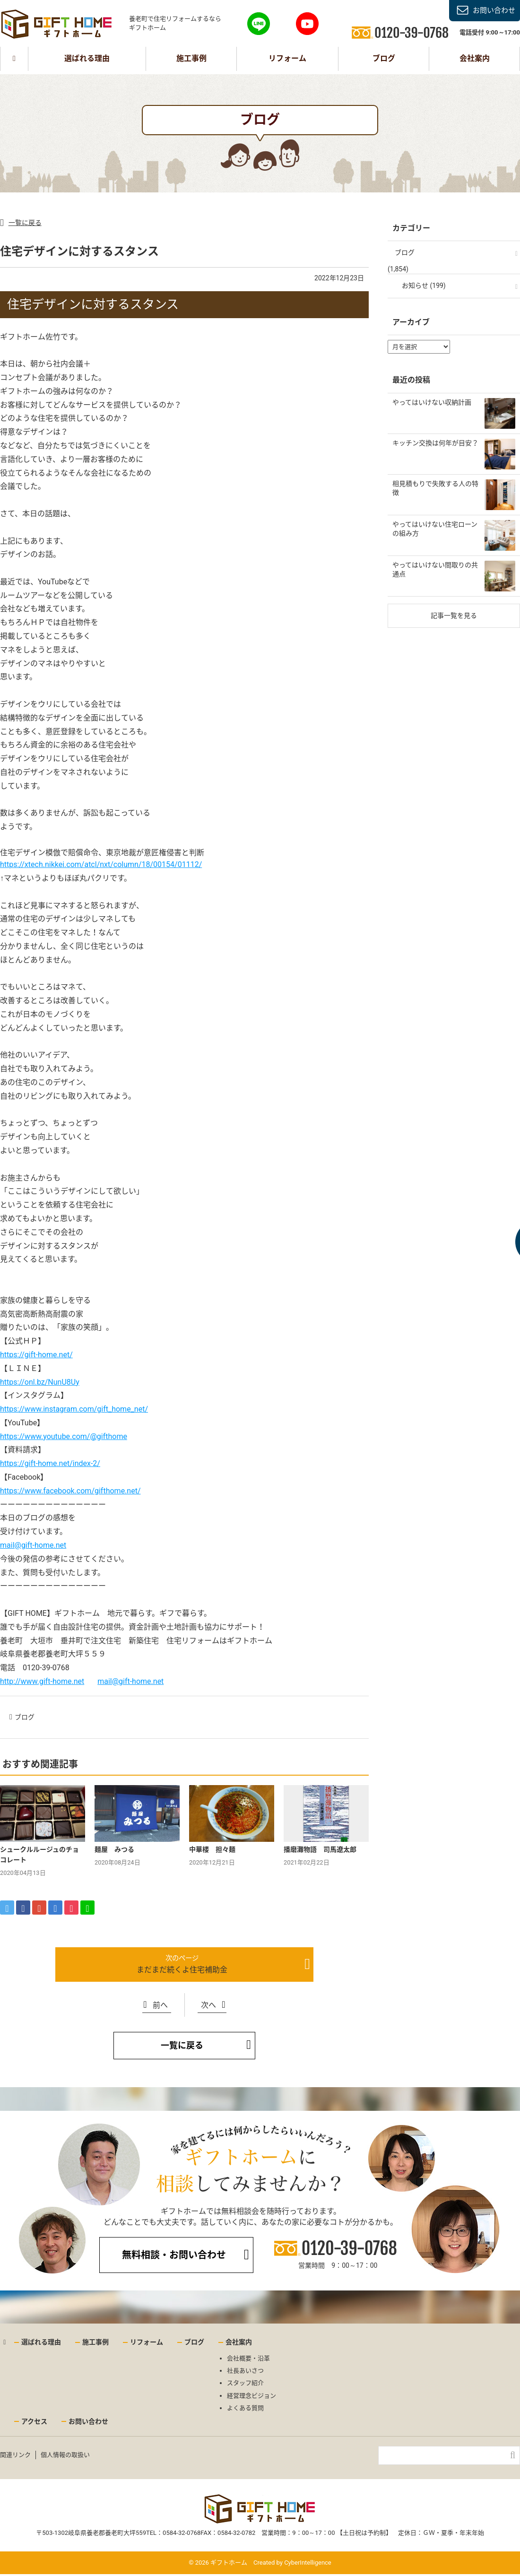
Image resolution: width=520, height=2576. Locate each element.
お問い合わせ (494, 10)
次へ (208, 2005)
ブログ (384, 58)
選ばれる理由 (87, 58)
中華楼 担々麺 (212, 1849)
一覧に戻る (25, 222)
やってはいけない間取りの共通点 (435, 569)
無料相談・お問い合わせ (174, 2255)
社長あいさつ (245, 2370)
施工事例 (191, 58)
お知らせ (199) (424, 285)
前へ (160, 2005)
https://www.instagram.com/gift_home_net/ (74, 1409)
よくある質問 (245, 2407)
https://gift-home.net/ (36, 1354)
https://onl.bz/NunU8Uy (39, 1382)
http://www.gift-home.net (42, 1681)
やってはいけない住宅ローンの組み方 (434, 529)
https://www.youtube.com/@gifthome (63, 1436)
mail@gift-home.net (33, 1545)
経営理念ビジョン (251, 2395)
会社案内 (474, 58)
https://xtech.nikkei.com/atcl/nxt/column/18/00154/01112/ (101, 864)
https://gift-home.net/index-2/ (50, 1463)
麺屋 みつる (114, 1849)
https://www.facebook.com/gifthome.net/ (70, 1490)
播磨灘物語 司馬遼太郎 (320, 1849)
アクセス (34, 2421)
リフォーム (287, 58)
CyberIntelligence (307, 2562)
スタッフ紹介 (245, 2382)
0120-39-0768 (349, 2248)
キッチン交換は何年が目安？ (435, 443)
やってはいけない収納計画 (431, 402)
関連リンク (15, 2454)
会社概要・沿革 (248, 2358)
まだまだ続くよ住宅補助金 (182, 1969)
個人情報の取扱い (65, 2454)
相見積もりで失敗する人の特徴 (435, 488)
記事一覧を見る (454, 615)
